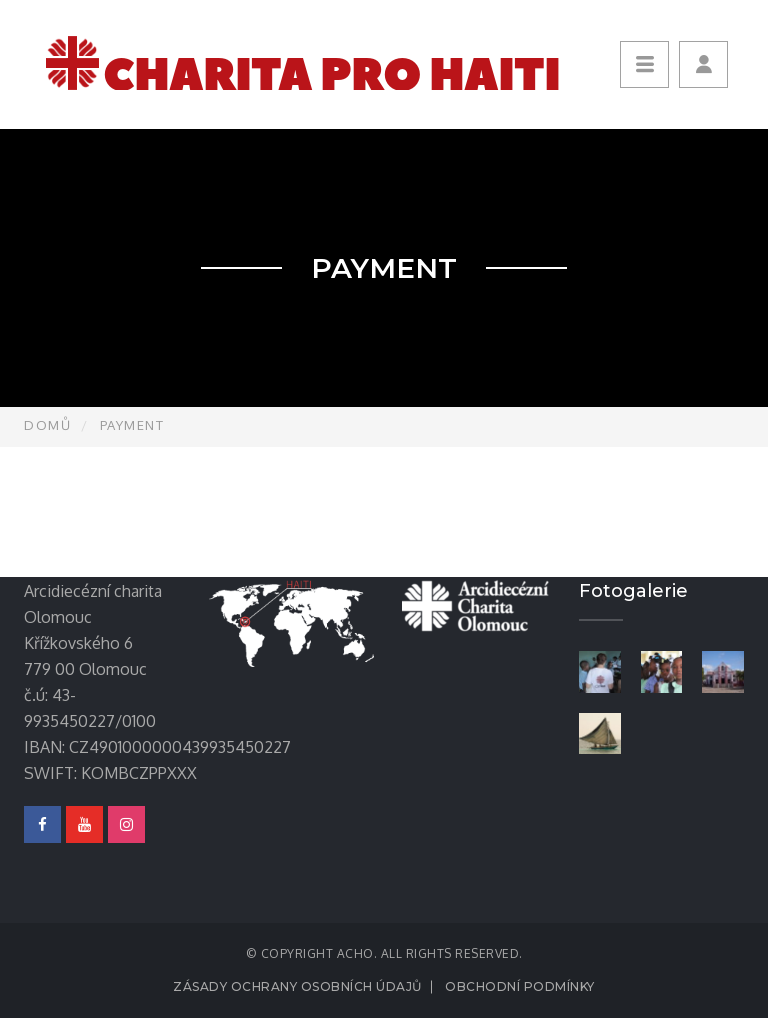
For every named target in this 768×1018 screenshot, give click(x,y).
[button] (703, 64)
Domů (47, 425)
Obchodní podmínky (520, 986)
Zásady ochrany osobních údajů (297, 986)
